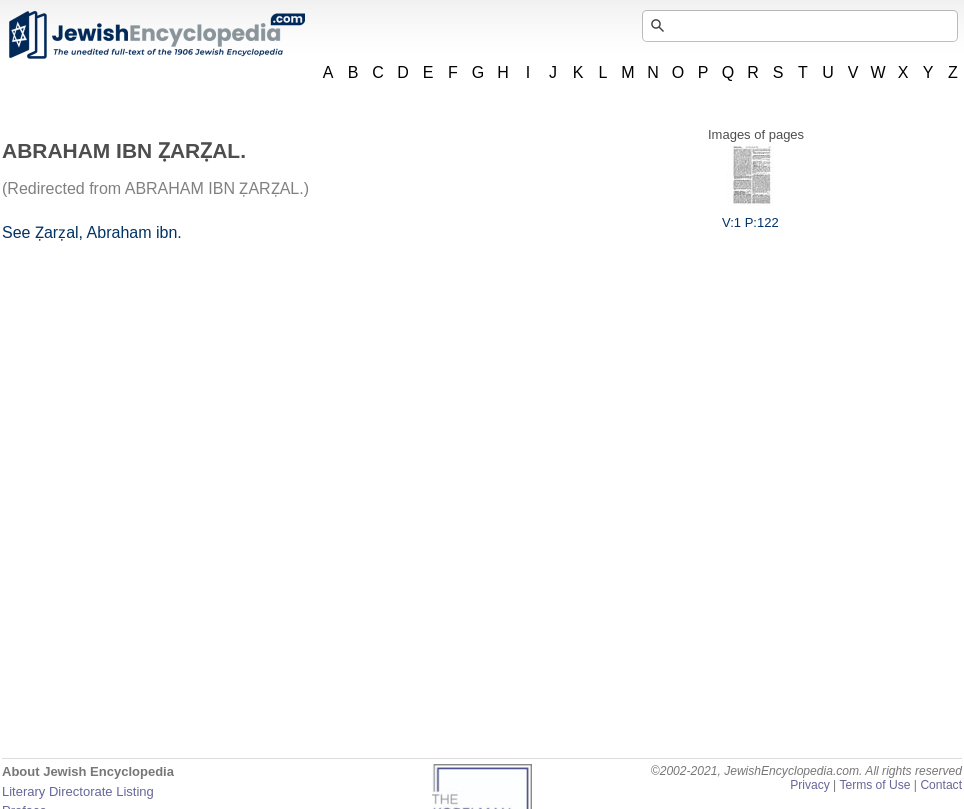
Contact (941, 785)
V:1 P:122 (750, 215)
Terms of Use (874, 785)
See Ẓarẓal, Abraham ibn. (92, 232)
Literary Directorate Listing (78, 791)
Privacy (810, 785)
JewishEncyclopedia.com (156, 35)
